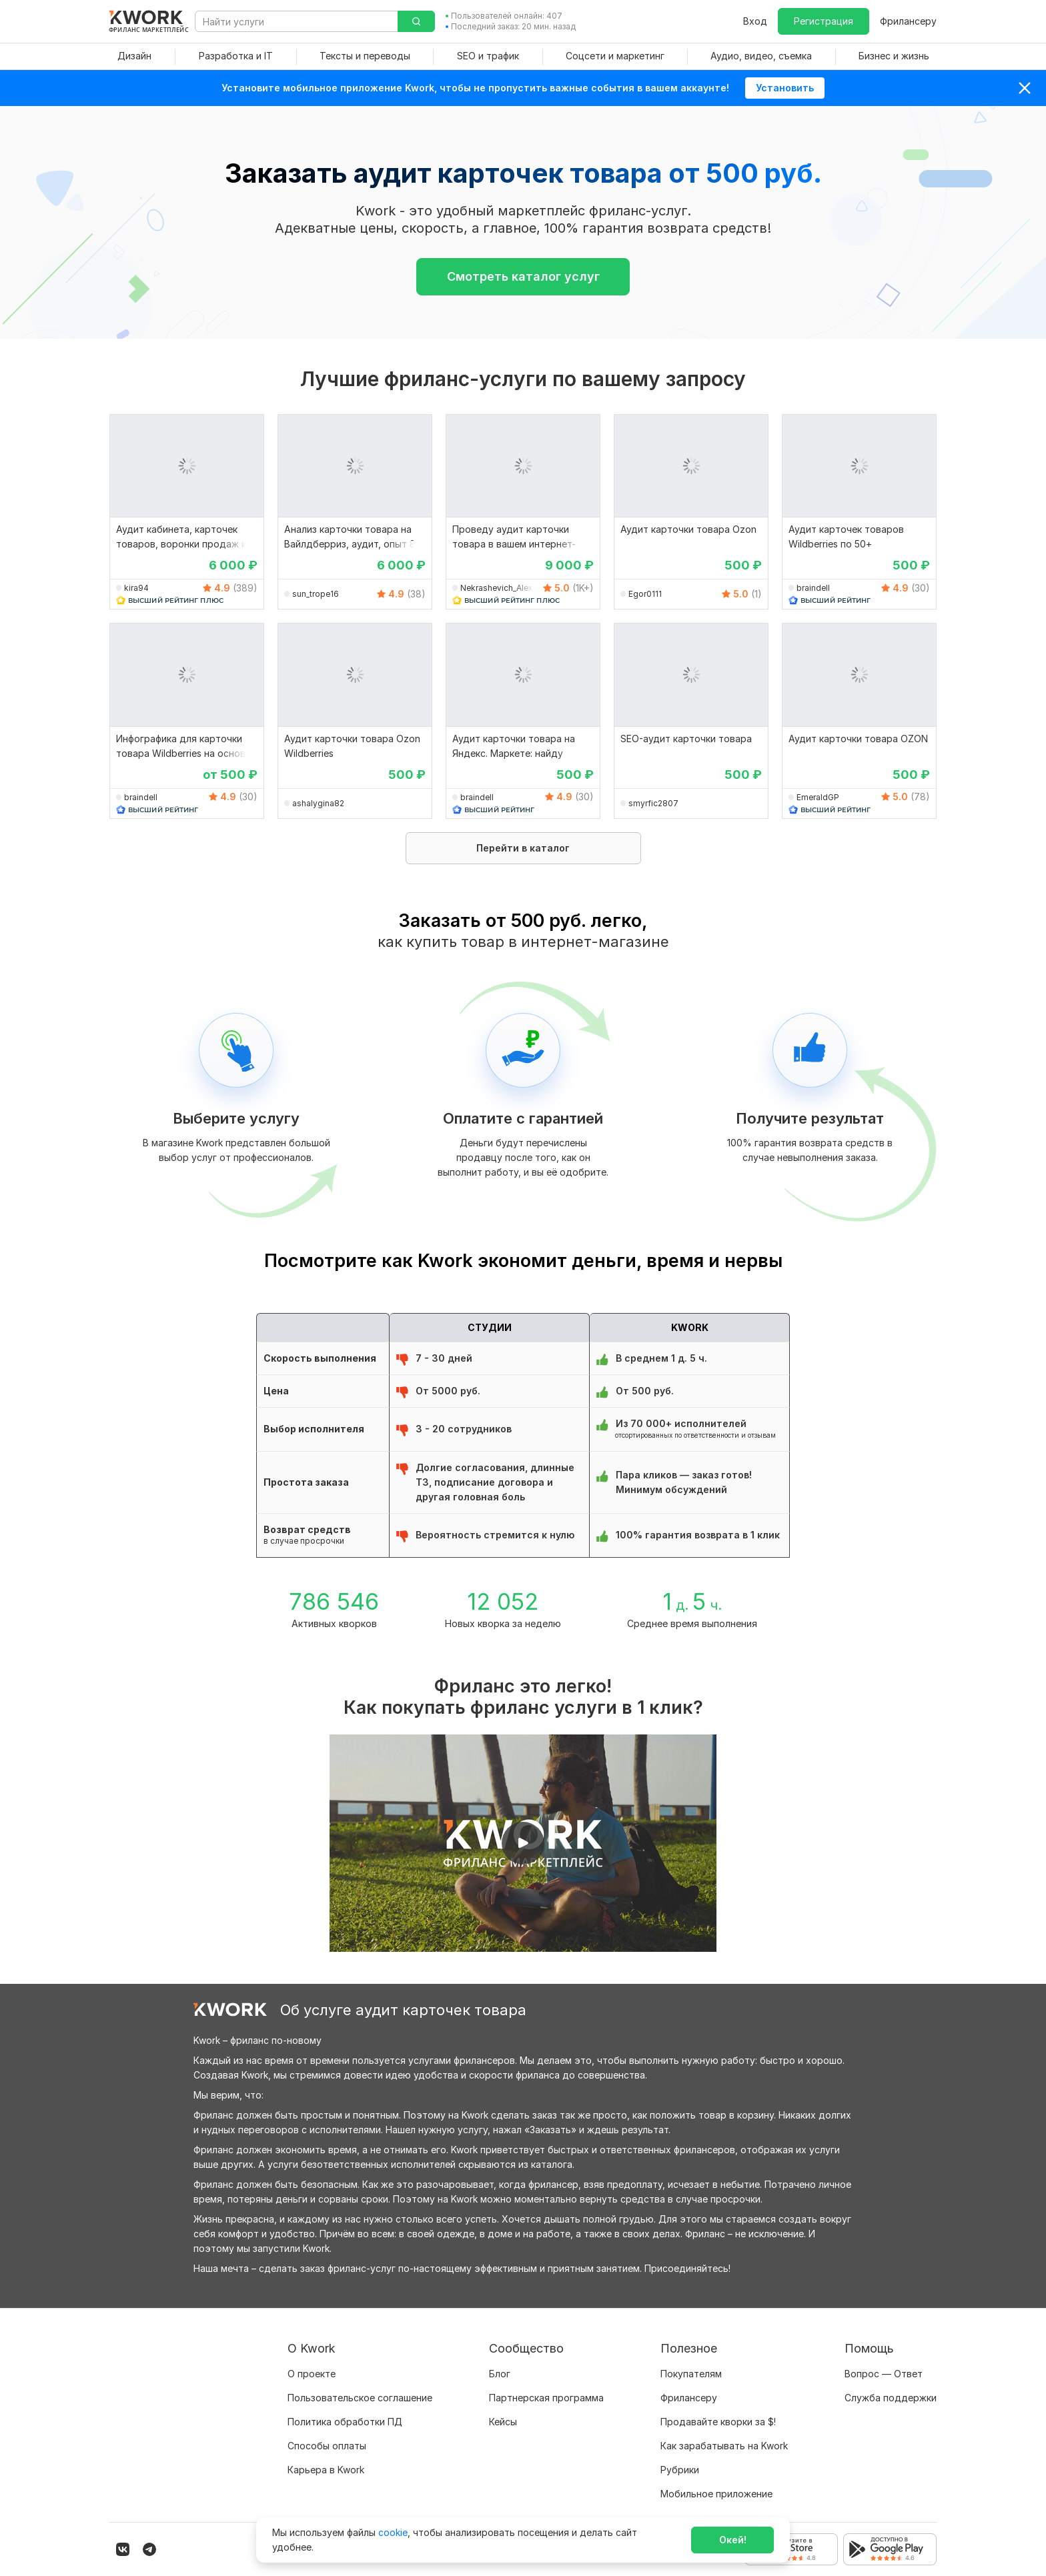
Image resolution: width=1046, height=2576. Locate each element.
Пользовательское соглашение (360, 2397)
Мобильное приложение (716, 2493)
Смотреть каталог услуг (523, 276)
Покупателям (691, 2373)
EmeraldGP (818, 797)
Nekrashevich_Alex (496, 588)
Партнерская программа (546, 2397)
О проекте (312, 2373)
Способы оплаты (327, 2445)
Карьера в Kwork (326, 2469)
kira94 (136, 588)
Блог (499, 2373)
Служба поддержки (891, 2397)
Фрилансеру (908, 21)
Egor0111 (645, 594)
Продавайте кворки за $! (718, 2421)
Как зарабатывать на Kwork (724, 2445)
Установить (785, 87)
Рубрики (679, 2469)
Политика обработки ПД (345, 2421)
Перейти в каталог (523, 848)
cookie (393, 2532)
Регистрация (823, 21)
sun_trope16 (315, 594)
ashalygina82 (318, 803)
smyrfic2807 (653, 803)
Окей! (732, 2539)
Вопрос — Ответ (884, 2373)
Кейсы (503, 2421)
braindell (813, 588)
